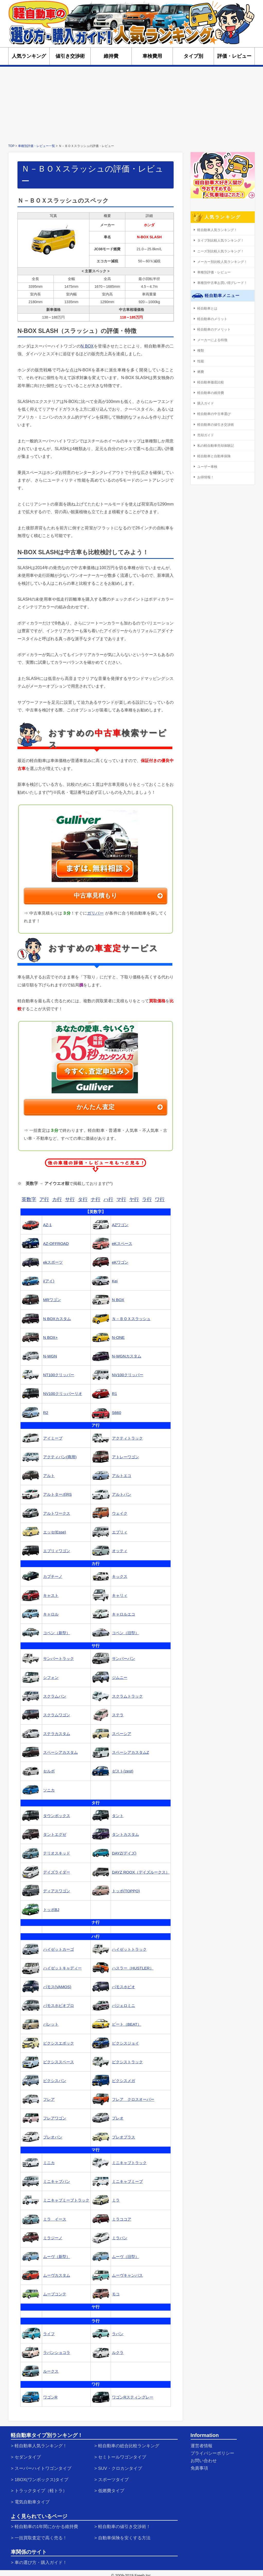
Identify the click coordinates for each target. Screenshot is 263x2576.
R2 (42, 1412)
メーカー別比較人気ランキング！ (222, 261)
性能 (200, 359)
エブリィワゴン (54, 1550)
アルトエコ (122, 1475)
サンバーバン (124, 1658)
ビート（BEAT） (127, 2024)
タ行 (83, 1199)
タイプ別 (193, 56)
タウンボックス (54, 1815)
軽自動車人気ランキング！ (217, 230)
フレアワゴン (52, 2118)
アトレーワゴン (126, 1456)
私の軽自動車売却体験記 (215, 442)
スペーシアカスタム (58, 1752)
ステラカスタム (54, 1733)
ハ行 (108, 1199)
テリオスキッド (54, 1853)
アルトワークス (54, 1513)
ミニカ (46, 2162)
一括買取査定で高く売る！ (42, 2533)
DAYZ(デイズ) (124, 1853)
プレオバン (50, 2136)
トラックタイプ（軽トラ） (42, 2487)
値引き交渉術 (70, 56)
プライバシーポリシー (214, 2451)
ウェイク (120, 1513)
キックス (120, 1576)
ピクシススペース (56, 2061)
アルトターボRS (55, 1494)
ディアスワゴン (54, 1890)
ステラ (118, 1714)
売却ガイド (205, 432)
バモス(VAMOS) (55, 1986)
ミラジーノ (50, 2237)
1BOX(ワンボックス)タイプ (43, 2477)
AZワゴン (120, 1225)
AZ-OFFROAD (53, 1243)
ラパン (118, 2333)
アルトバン (122, 1494)
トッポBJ (48, 1909)
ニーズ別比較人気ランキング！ (220, 251)
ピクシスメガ (124, 2080)
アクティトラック (128, 1438)
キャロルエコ (124, 1613)
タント (118, 1815)
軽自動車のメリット (212, 318)
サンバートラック (56, 1658)
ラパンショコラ (54, 2352)
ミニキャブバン (54, 2181)
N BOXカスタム (54, 1318)
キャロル (48, 1613)
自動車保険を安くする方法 (126, 2533)
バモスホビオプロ (56, 2005)
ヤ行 (134, 1199)
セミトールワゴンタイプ (123, 2455)
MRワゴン (49, 1299)
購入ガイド (205, 401)
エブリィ (120, 1532)
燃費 (200, 370)
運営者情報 (202, 2444)
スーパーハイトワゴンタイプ (45, 2466)
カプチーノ (50, 1576)
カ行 (57, 1199)
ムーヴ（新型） (54, 2256)
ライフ (46, 2333)
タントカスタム (126, 1834)
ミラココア (122, 2218)
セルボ (46, 1771)
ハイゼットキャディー (60, 1967)
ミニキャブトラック (130, 2162)
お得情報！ (205, 473)
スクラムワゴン (54, 1714)
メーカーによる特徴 (212, 338)
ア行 (44, 1199)
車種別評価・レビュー (214, 271)
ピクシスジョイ (126, 2042)
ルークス (48, 2371)
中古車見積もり (95, 895)
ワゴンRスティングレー (134, 2396)
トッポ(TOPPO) (126, 1890)
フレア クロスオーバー (134, 2099)
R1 (114, 1393)
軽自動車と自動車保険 (214, 453)
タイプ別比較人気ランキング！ (220, 240)
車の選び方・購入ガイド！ (42, 2557)
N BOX (87, 346)
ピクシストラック (128, 2061)
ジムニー (120, 1677)
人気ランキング (29, 56)
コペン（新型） (54, 1632)
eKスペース (122, 1243)
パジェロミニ (124, 2005)
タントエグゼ (52, 1834)
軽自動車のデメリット (214, 328)
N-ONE (118, 1337)
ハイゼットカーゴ (56, 1949)
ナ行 (95, 1199)
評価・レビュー (234, 56)
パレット (48, 2024)
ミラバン (120, 2237)
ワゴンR (47, 2396)
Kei (115, 1281)
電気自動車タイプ (33, 2498)
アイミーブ (50, 1438)
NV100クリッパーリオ (60, 1393)
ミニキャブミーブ (128, 2181)
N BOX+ (47, 1337)
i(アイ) (46, 1281)
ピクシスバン (52, 2080)
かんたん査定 (96, 1106)
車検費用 (152, 56)
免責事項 (200, 2465)
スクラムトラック (128, 1695)
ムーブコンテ (52, 2293)
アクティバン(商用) (58, 1456)
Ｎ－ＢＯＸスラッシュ (132, 1318)
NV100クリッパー (128, 1374)
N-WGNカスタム (127, 1356)
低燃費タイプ (112, 2487)
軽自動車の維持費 (210, 390)
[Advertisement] (131, 105)
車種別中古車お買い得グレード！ (222, 282)
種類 (200, 349)
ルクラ (118, 2352)
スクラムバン (52, 1695)
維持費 (111, 56)
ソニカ (46, 1789)
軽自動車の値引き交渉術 (215, 421)
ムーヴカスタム (54, 2275)
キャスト (48, 1595)
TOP (11, 146)
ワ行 (160, 1199)
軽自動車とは (207, 307)
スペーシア (122, 1733)
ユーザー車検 (207, 463)
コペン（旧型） (126, 1632)
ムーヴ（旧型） (126, 2256)
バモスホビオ (124, 1986)
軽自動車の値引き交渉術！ (126, 2522)
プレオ (118, 2118)
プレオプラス (124, 2136)
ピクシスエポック (56, 2042)
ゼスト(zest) (123, 1771)
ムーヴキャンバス (128, 2275)
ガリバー (95, 913)
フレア (46, 2099)
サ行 (70, 1199)
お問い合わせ (204, 2458)
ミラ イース (52, 2218)
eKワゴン (120, 1262)
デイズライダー (54, 1871)
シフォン (48, 1677)
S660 (116, 1412)
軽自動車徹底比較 (210, 380)
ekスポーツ (50, 1262)
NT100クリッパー (56, 1374)
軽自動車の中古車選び (214, 411)
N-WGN (47, 1356)
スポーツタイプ (114, 2477)
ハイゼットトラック (130, 1949)
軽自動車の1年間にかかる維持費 (48, 2522)
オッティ (120, 1550)
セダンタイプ (29, 2455)
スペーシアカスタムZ (131, 1752)
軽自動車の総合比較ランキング (130, 2444)
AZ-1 (44, 1225)
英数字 (29, 1199)
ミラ (116, 2199)
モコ (116, 2293)
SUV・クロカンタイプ (121, 2466)
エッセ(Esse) (52, 1532)
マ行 (121, 1199)
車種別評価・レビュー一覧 (36, 146)
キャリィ (120, 1595)
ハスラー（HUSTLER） (134, 1967)
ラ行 (147, 1199)
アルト (46, 1475)
